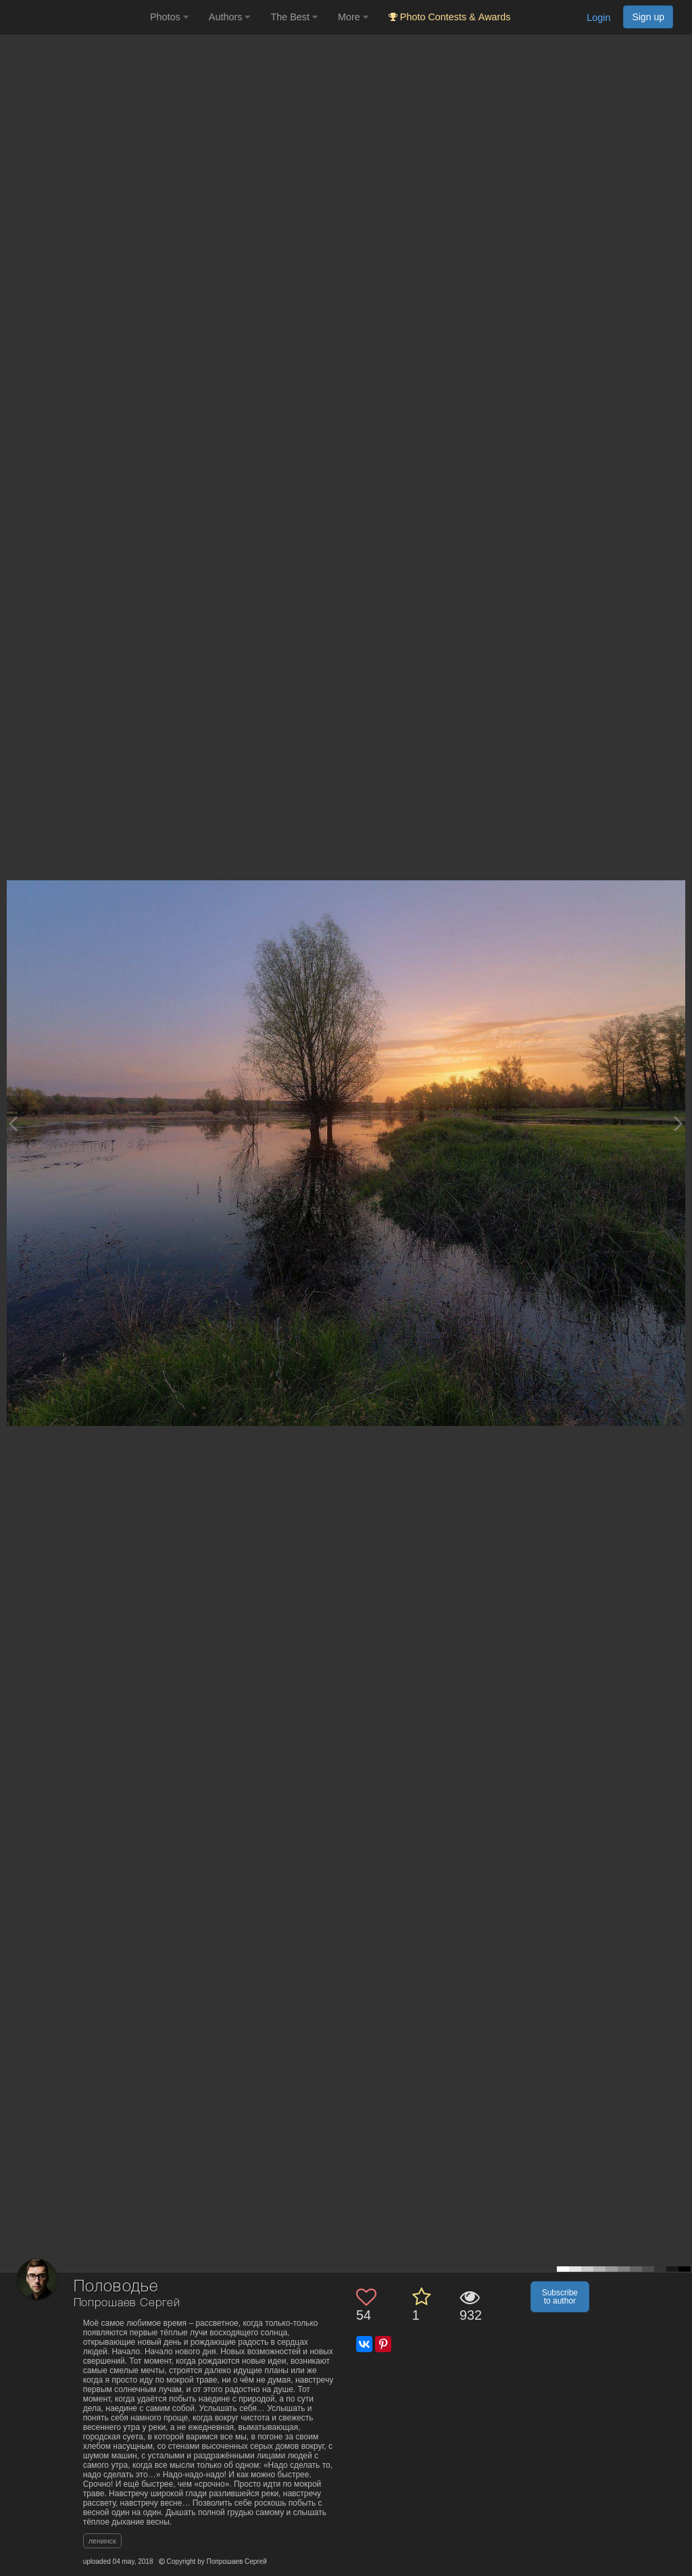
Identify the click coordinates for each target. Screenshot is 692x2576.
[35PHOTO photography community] (73, 17)
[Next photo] (678, 1123)
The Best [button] (294, 17)
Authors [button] (230, 17)
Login (598, 17)
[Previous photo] (13, 1123)
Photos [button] (169, 17)
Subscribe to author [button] (560, 2297)
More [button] (353, 17)
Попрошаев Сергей (127, 2303)
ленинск (102, 2541)
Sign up (648, 17)
